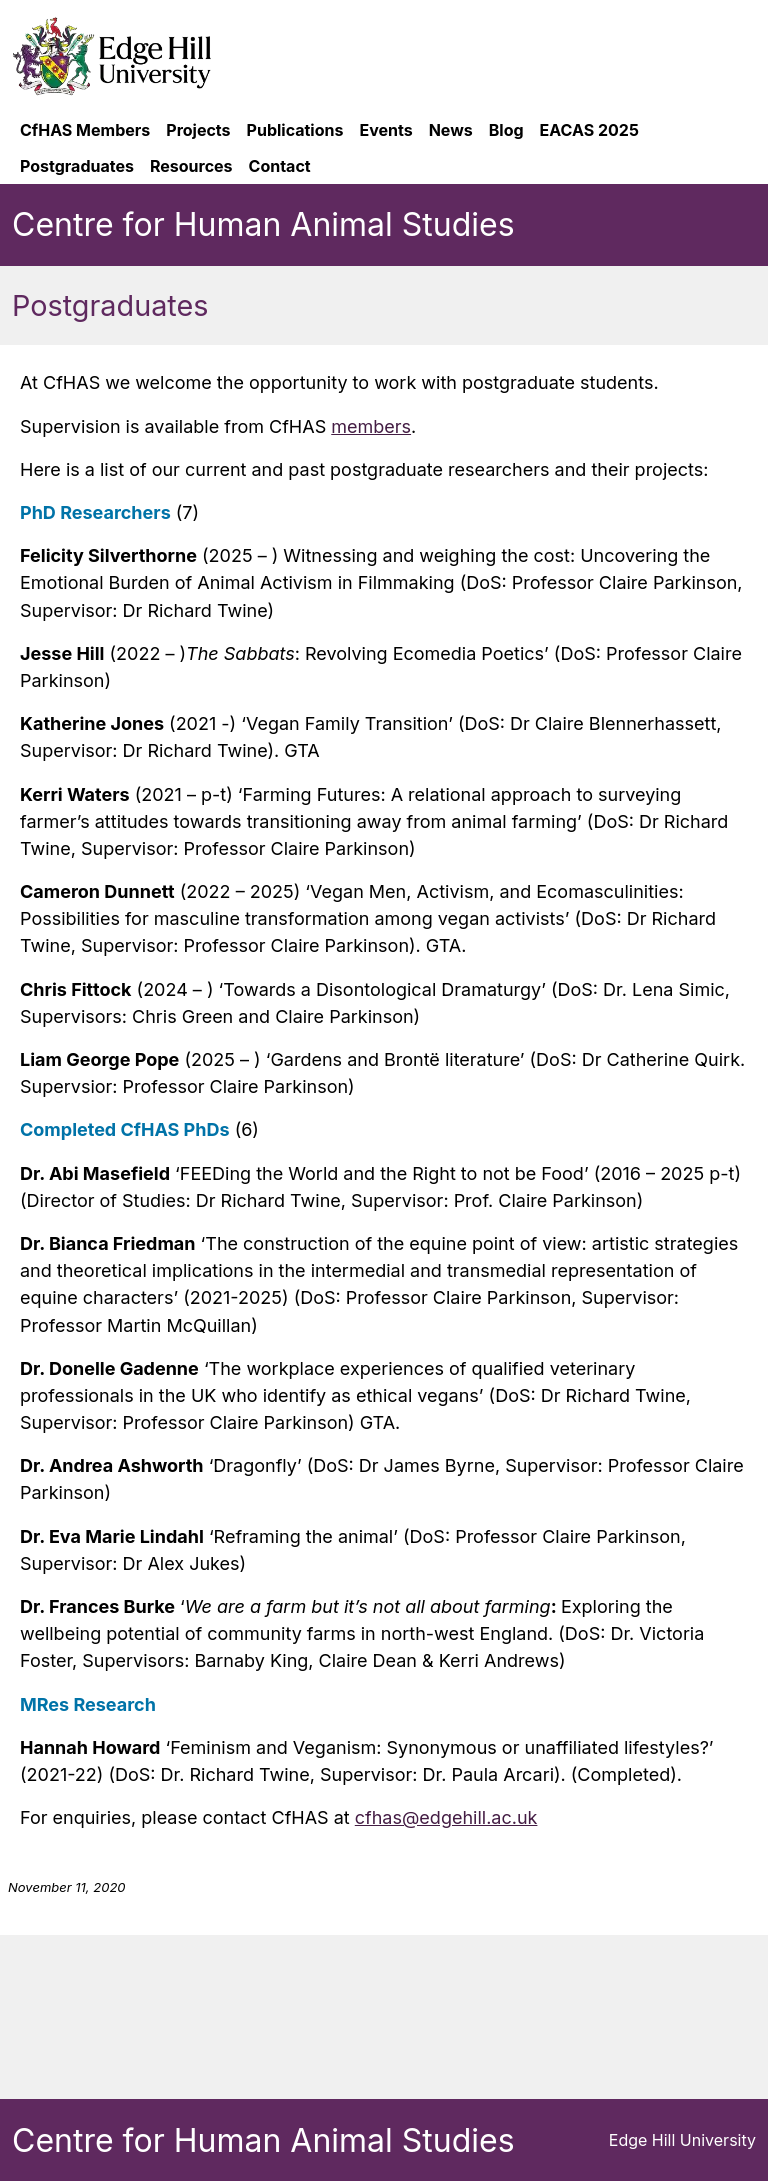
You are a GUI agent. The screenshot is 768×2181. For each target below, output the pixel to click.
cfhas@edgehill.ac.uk (446, 1817)
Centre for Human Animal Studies (263, 224)
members (371, 426)
